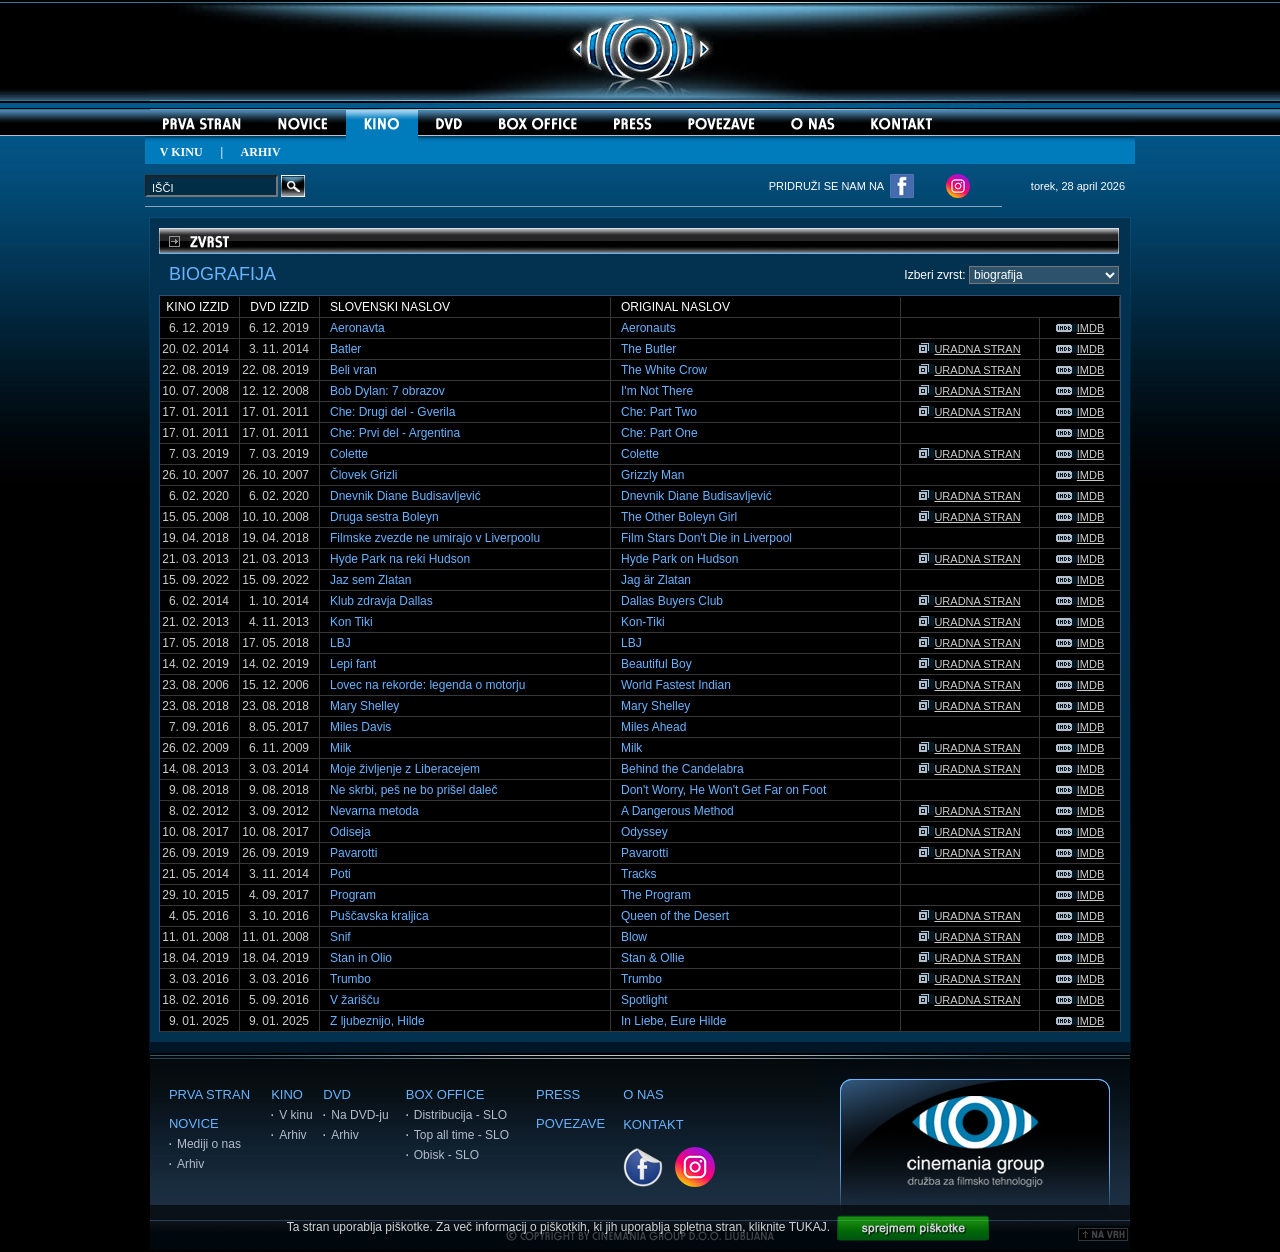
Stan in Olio (361, 958)
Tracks (639, 874)
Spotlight (644, 1000)
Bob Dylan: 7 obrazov (387, 391)
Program (353, 895)
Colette (349, 454)
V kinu (295, 1115)
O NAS (643, 1094)
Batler (345, 349)
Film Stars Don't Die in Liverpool (706, 538)
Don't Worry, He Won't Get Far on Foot (723, 790)
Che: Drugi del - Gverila (392, 412)
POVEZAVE (570, 1123)
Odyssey (644, 832)
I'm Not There (657, 391)
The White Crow (664, 370)
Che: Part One (659, 433)
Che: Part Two (659, 412)
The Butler (648, 349)
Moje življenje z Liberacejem (405, 769)
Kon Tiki (351, 622)
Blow (634, 937)
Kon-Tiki (643, 622)
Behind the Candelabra (682, 769)
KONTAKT (653, 1124)
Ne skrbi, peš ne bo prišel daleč (413, 790)
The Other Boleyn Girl (679, 517)
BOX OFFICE (445, 1094)
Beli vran (353, 370)
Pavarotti (353, 853)
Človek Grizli (363, 475)
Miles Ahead (653, 727)
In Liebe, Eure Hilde (673, 1021)
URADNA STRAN (969, 349)
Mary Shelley (364, 706)
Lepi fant (353, 664)
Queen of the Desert (675, 916)
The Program (656, 895)
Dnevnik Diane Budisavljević (405, 496)
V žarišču (354, 1000)
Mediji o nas (209, 1144)
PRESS (558, 1094)
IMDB (1080, 328)
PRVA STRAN (209, 1094)
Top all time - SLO (461, 1135)
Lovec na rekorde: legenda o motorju (427, 685)
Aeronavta (357, 328)
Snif (340, 937)
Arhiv (190, 1164)
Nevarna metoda (374, 811)
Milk (340, 748)
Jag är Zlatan (656, 580)
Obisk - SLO (446, 1155)
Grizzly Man (652, 475)
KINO (287, 1094)
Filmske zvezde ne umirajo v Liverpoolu (435, 538)
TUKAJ (808, 1227)
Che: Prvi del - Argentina (395, 433)
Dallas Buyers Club (672, 601)
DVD (336, 1094)
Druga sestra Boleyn (384, 517)
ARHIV (261, 152)
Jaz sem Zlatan (370, 580)
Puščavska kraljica (379, 916)
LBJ (340, 643)
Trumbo (350, 979)
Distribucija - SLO (460, 1115)
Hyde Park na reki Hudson (400, 559)
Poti (340, 874)
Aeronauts (648, 328)
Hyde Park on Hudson (679, 559)
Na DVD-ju (359, 1115)
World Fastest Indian (676, 685)
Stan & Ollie (652, 958)
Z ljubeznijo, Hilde (377, 1021)
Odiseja (350, 832)
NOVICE (194, 1123)
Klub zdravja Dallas (381, 601)
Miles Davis (360, 727)
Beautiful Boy (656, 664)
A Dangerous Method (677, 811)
